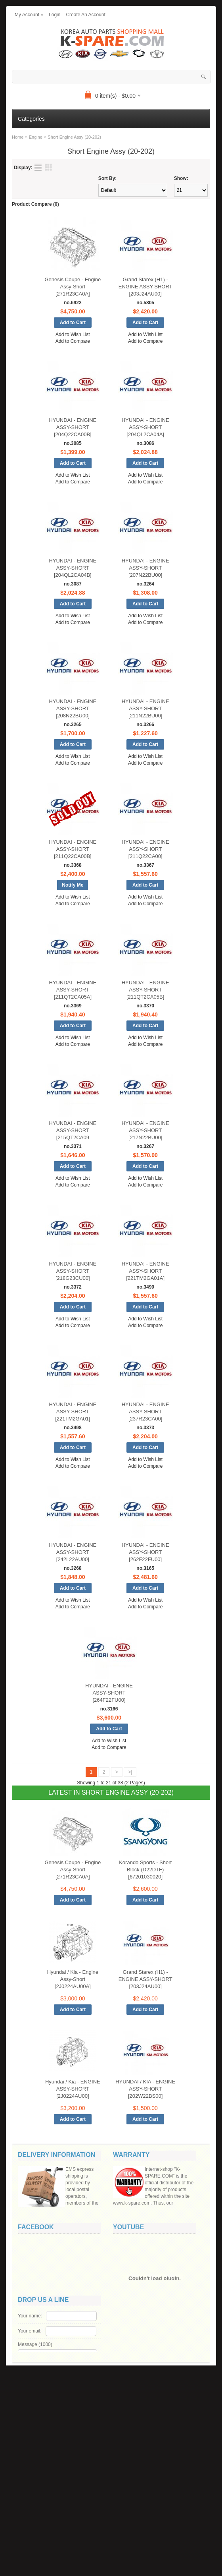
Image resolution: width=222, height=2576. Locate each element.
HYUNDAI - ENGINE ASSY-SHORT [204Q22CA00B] (72, 427)
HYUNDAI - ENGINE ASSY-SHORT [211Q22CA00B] (72, 849)
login (54, 14)
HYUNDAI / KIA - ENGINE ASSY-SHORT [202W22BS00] (145, 2089)
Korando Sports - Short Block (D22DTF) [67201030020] (145, 1869)
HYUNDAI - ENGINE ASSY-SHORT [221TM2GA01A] (145, 1271)
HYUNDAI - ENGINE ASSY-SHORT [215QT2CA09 (72, 1130)
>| (130, 1772)
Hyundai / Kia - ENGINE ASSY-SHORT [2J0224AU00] (72, 2089)
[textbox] (111, 76)
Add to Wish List (73, 334)
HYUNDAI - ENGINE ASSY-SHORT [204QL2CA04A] (145, 427)
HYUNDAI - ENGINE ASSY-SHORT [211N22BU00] (145, 708)
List (38, 167)
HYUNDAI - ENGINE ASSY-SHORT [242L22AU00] (72, 1552)
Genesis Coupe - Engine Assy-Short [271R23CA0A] (73, 286)
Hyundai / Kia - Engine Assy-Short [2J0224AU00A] (72, 1979)
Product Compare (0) (35, 204)
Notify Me (72, 885)
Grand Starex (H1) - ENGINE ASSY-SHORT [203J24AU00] (145, 286)
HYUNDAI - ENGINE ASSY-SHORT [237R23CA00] (145, 1411)
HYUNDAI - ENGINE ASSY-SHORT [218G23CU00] (72, 1271)
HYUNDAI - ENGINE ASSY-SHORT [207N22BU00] (145, 568)
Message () (35, 2484)
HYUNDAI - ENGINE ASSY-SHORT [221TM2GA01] (72, 1411)
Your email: (30, 2471)
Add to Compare (73, 341)
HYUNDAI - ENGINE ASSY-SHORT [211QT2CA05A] (72, 990)
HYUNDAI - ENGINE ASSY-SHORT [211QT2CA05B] (145, 990)
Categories (31, 119)
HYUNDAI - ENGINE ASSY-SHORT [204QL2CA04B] (72, 568)
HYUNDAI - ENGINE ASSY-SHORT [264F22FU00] (109, 1693)
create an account (85, 14)
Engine (35, 137)
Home (17, 137)
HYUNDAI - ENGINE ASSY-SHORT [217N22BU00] (145, 1130)
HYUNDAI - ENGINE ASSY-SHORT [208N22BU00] (72, 708)
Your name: (30, 2456)
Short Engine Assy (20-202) (74, 137)
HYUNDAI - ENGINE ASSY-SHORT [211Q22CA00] (145, 849)
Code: (65, 2527)
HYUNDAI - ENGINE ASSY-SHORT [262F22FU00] (145, 1552)
